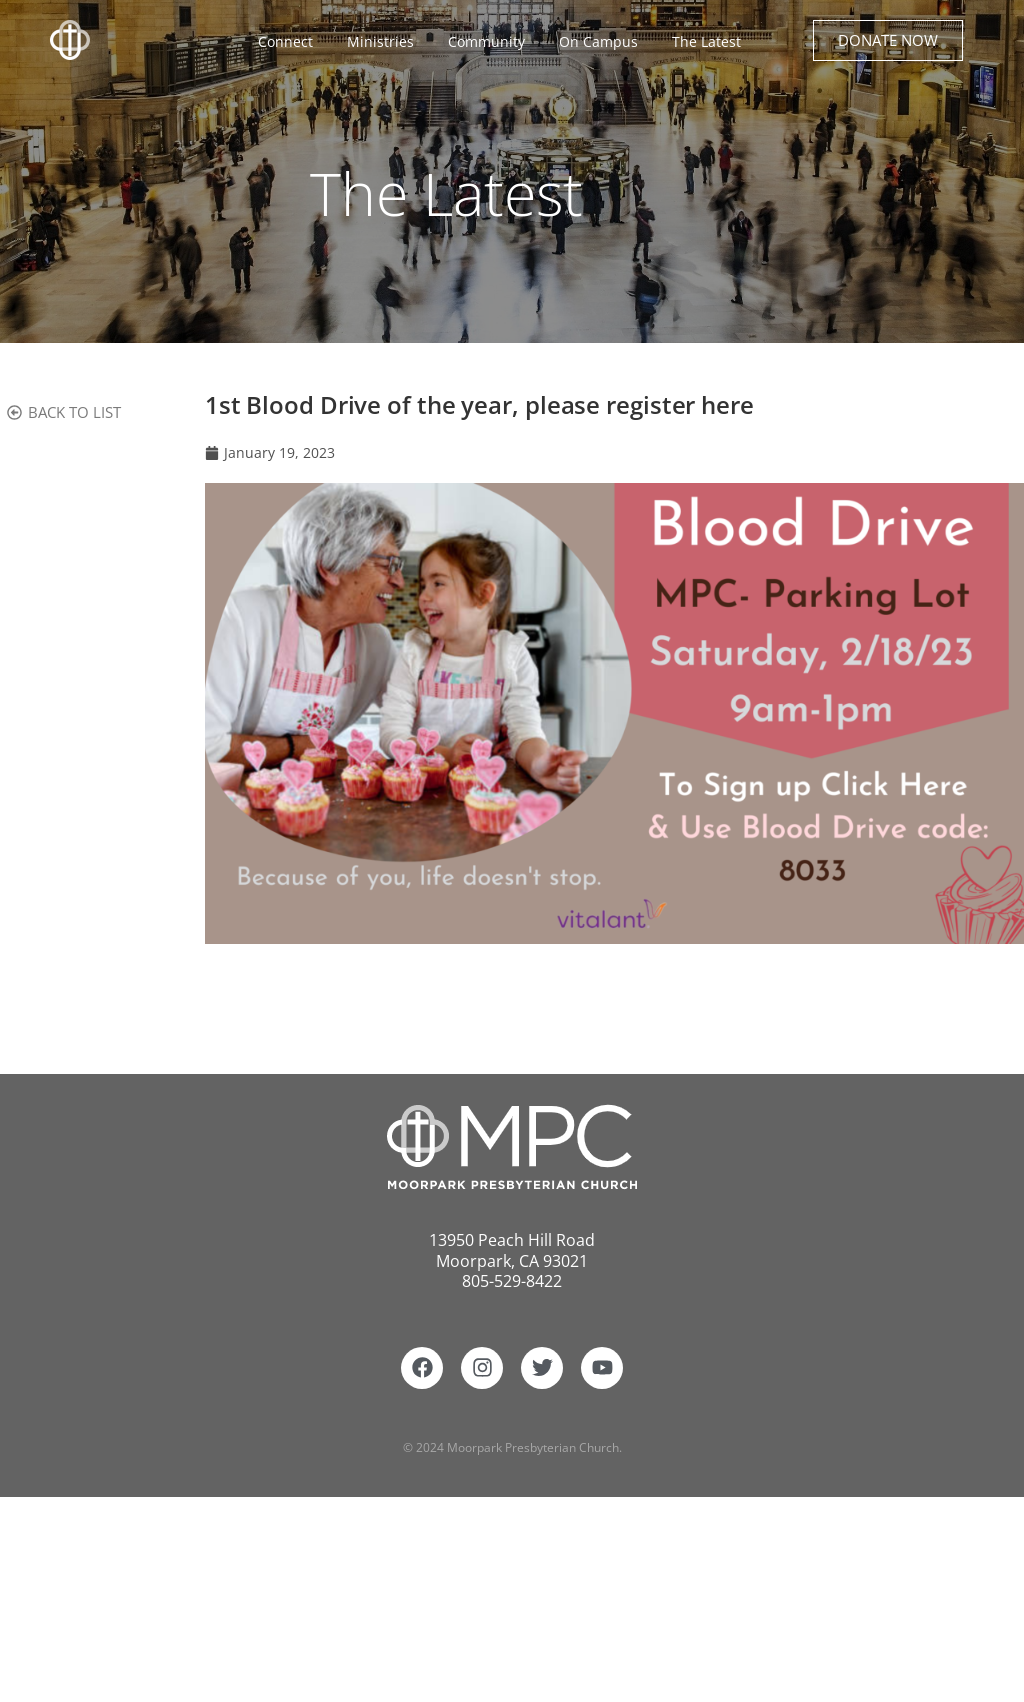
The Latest (706, 41)
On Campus (603, 42)
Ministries (385, 42)
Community (491, 42)
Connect (290, 42)
